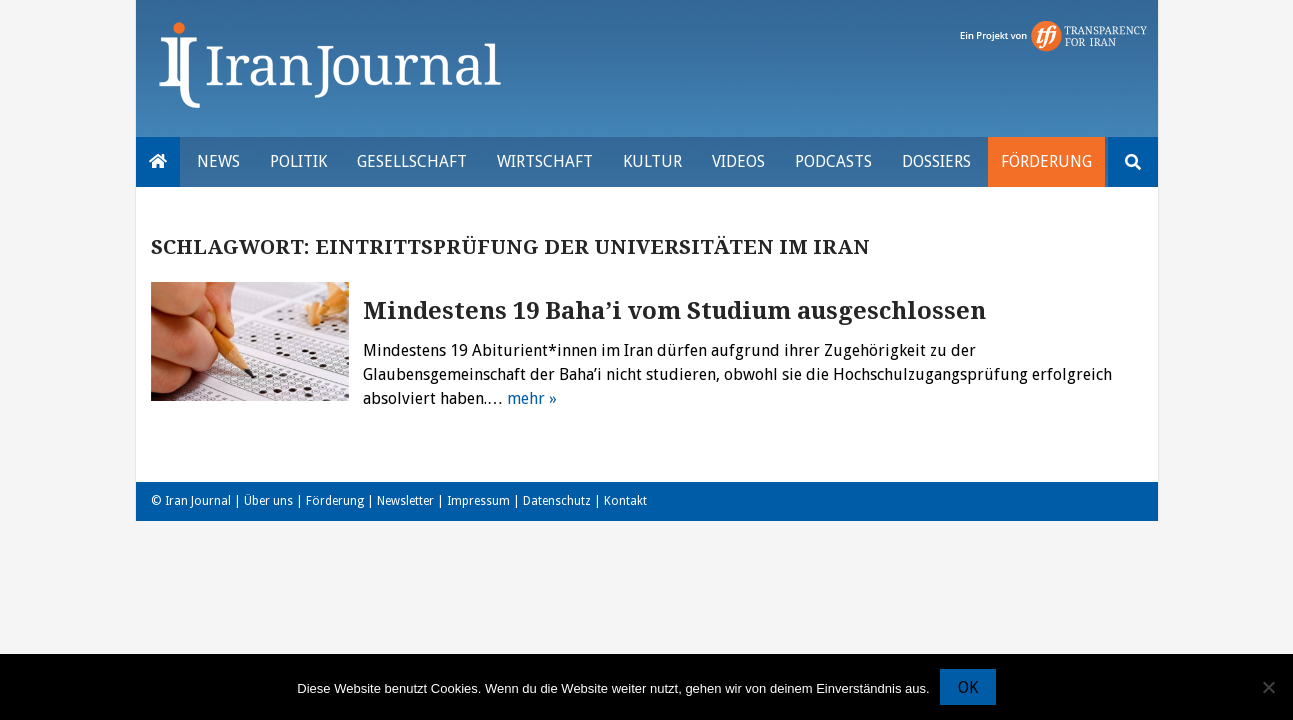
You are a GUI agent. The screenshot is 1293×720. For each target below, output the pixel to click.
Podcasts (833, 161)
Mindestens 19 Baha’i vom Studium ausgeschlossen (674, 311)
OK (968, 687)
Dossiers (936, 161)
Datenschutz (557, 501)
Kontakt (625, 501)
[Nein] (1268, 687)
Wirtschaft (545, 161)
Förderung (1046, 161)
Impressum (478, 501)
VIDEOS (738, 161)
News (218, 161)
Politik (298, 161)
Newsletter (405, 501)
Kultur (652, 161)
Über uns (268, 501)
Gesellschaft (412, 161)
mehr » (532, 398)
